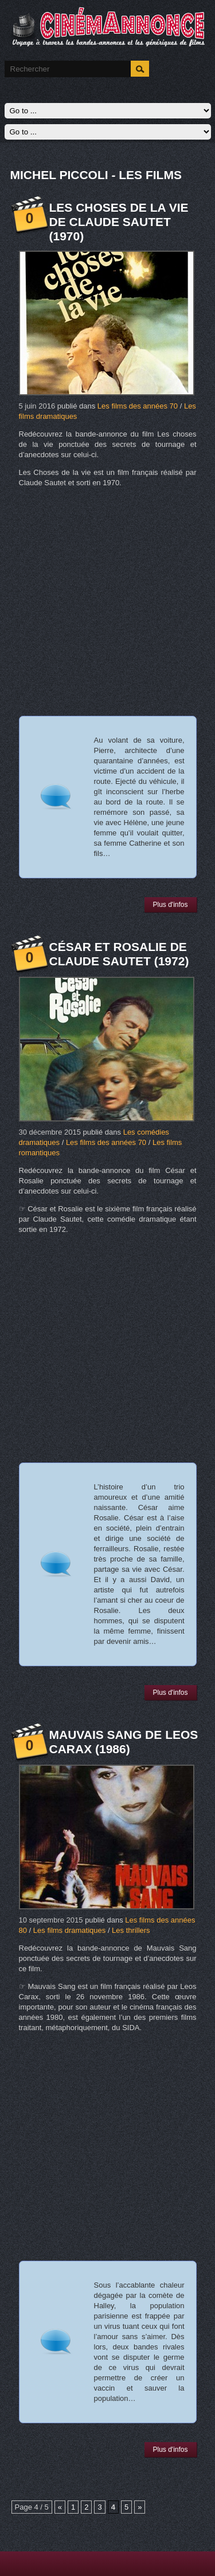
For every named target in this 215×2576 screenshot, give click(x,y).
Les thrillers (131, 1930)
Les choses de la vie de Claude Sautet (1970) (119, 222)
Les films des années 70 (137, 406)
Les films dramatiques (69, 1930)
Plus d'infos (170, 905)
